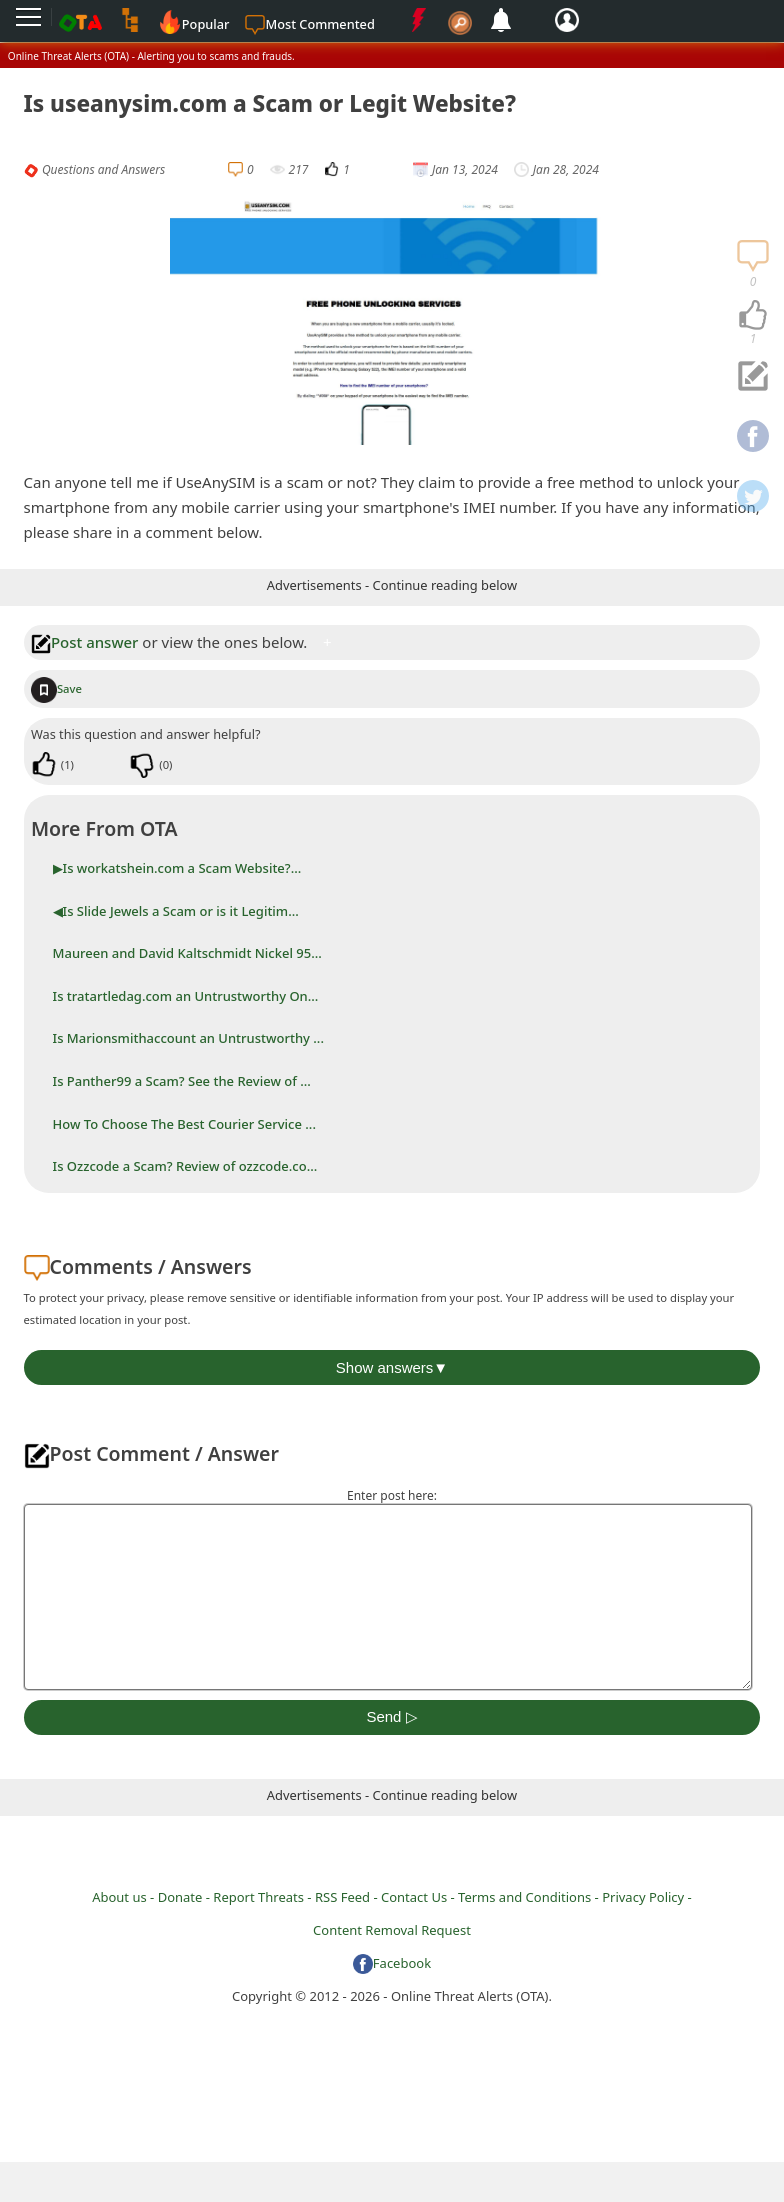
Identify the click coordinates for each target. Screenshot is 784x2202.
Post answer (85, 642)
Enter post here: (392, 1495)
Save (56, 688)
